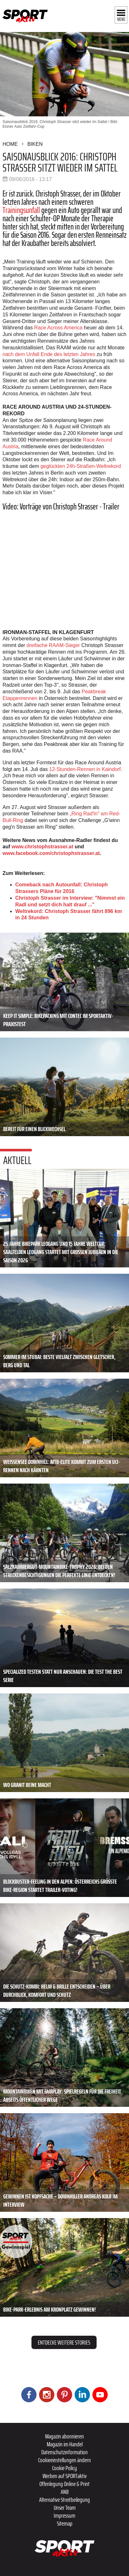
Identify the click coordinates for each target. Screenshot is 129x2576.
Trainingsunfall (21, 210)
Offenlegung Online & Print (64, 2484)
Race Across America (58, 327)
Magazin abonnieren (64, 2436)
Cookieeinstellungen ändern (64, 2460)
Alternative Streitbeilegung (64, 2500)
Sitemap (64, 2523)
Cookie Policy (64, 2468)
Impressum (64, 2515)
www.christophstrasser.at (42, 846)
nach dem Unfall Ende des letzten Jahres (49, 354)
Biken (35, 144)
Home (10, 144)
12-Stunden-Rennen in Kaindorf (85, 769)
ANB (65, 2492)
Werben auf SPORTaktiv (65, 2476)
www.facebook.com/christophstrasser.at (51, 853)
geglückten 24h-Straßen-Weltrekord (80, 466)
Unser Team (65, 2507)
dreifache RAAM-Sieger (53, 645)
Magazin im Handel (65, 2444)
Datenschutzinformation (64, 2452)
